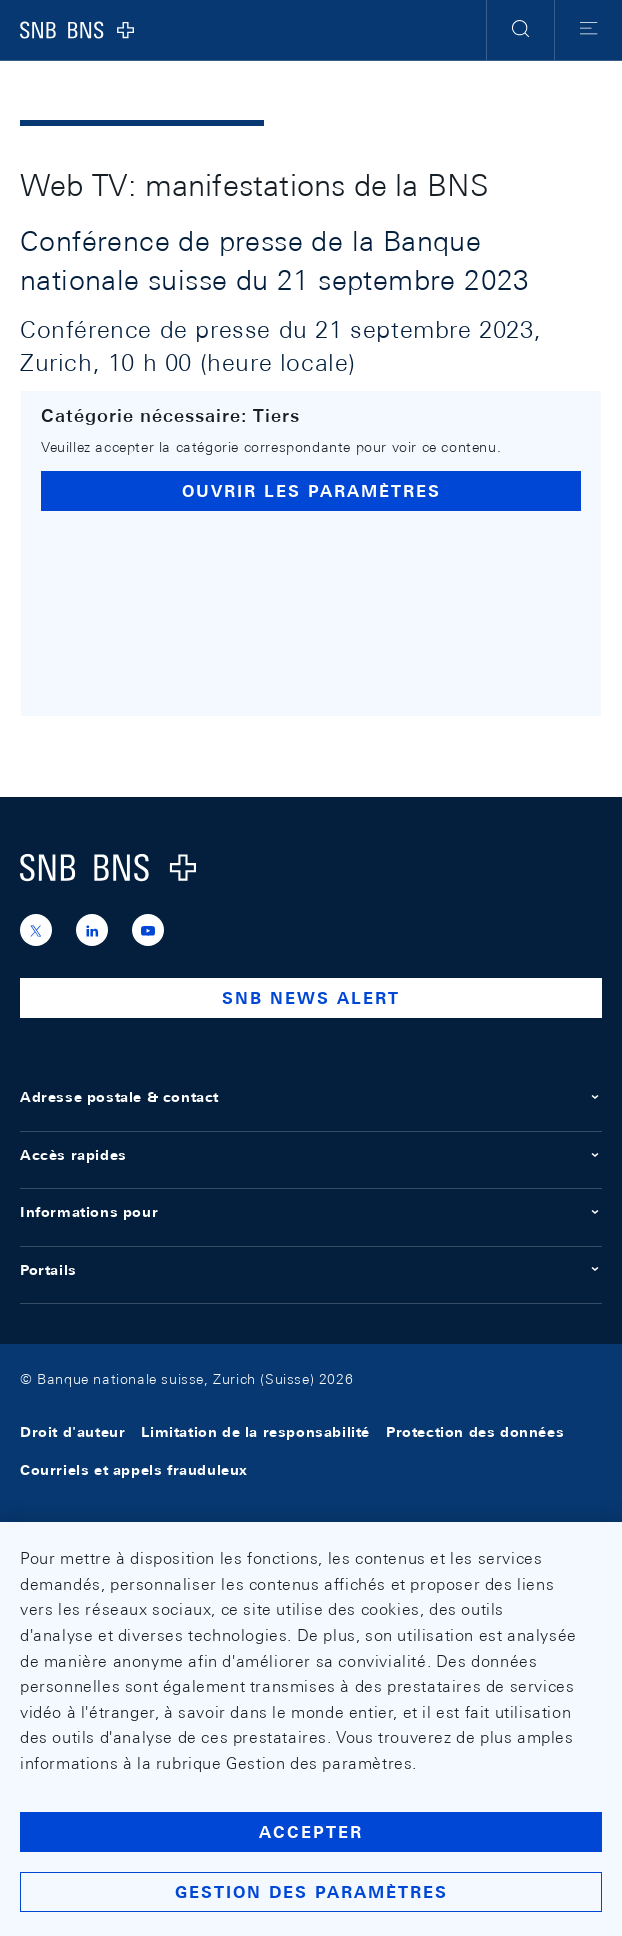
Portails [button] (311, 1270)
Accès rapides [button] (311, 1155)
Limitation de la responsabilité (255, 1432)
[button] (520, 30)
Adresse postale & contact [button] (311, 1097)
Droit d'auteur (72, 1432)
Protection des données (475, 1432)
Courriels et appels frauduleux (134, 1471)
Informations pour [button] (311, 1212)
